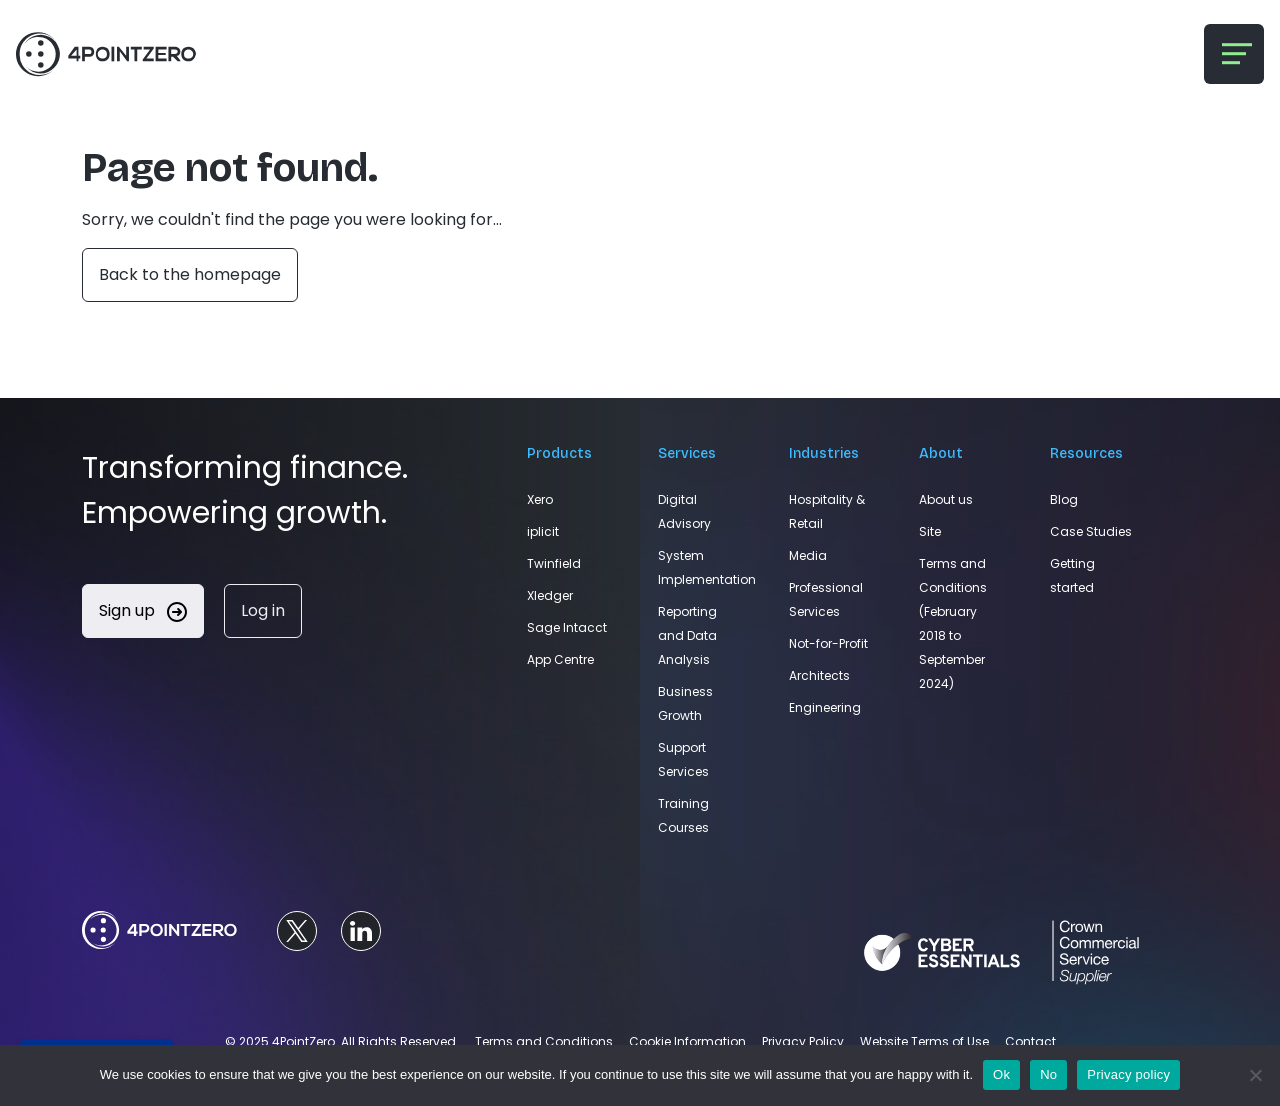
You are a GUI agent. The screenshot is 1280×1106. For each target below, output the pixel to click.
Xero (540, 499)
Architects (819, 675)
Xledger (550, 595)
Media (808, 555)
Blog (1064, 499)
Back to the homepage (190, 274)
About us (946, 499)
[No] (1255, 1075)
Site (930, 531)
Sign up (143, 610)
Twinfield (554, 563)
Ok (1001, 1074)
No (1048, 1074)
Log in (263, 610)
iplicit (543, 531)
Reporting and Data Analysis (687, 635)
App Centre (560, 659)
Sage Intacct (567, 627)
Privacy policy (1128, 1074)
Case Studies (1091, 531)
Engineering (825, 707)
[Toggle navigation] (1234, 54)
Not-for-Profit (828, 643)
